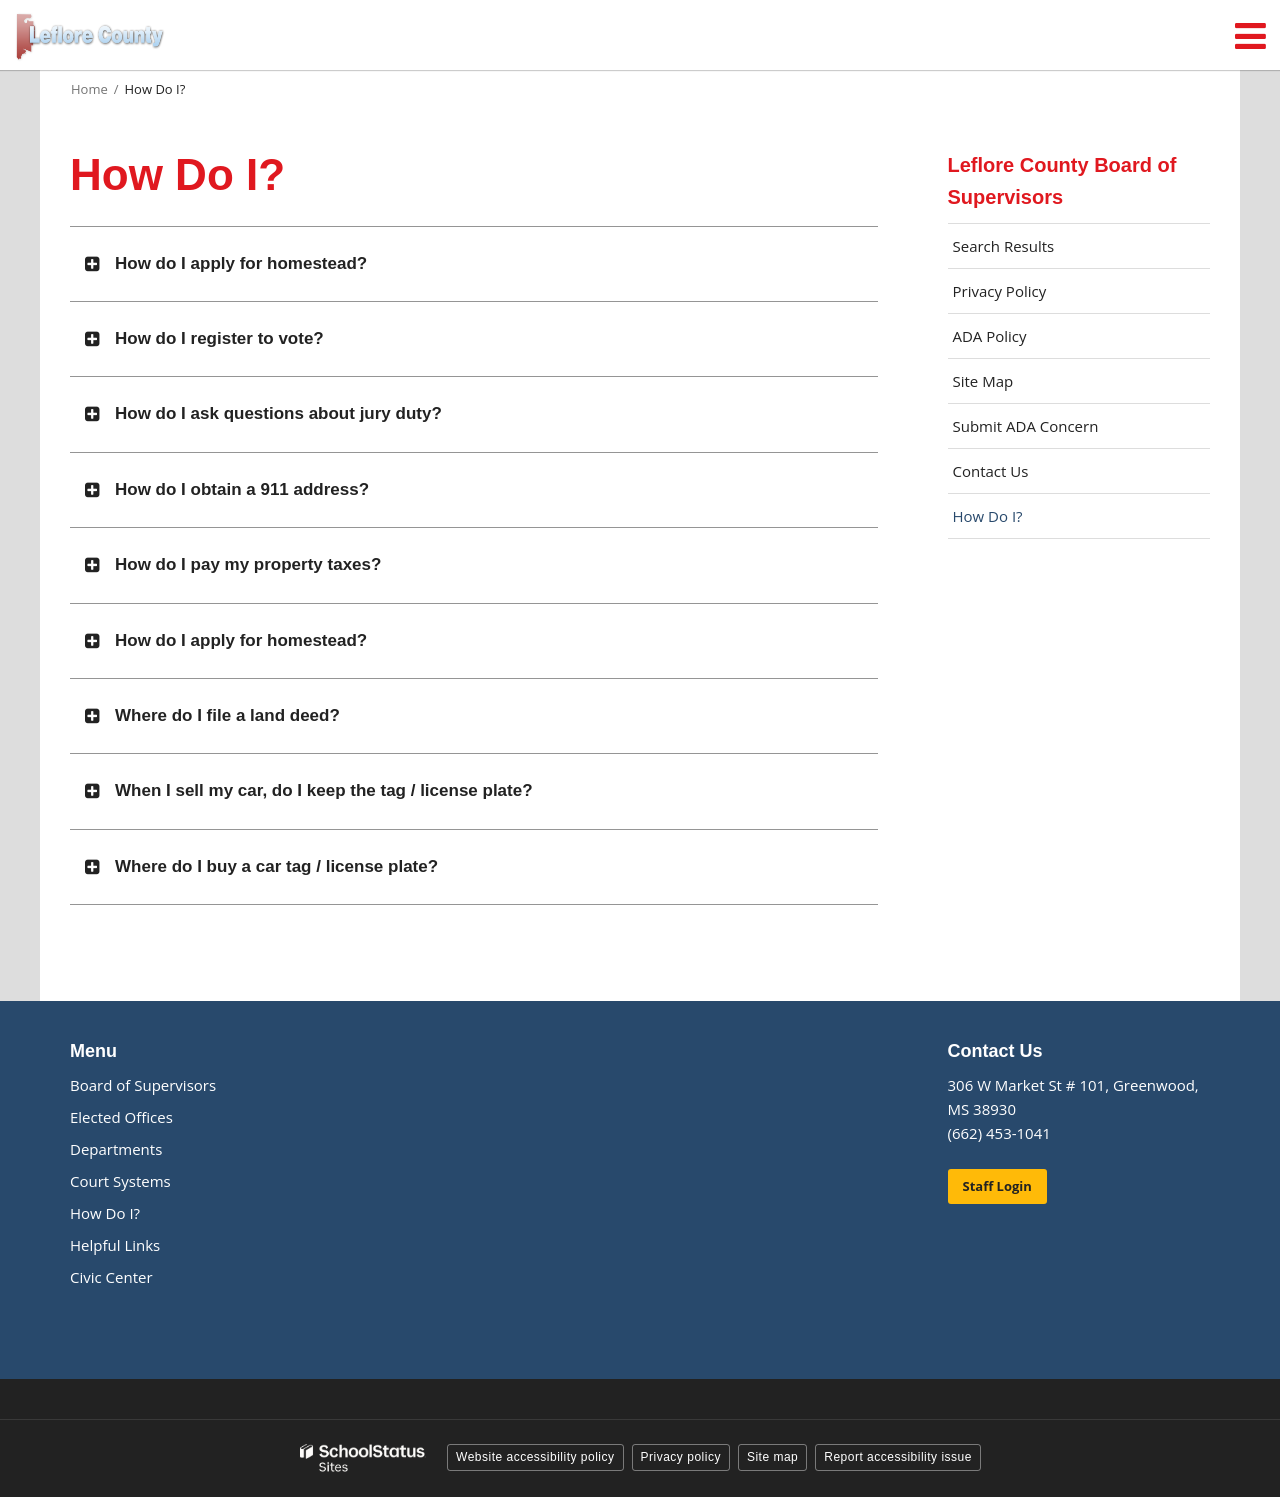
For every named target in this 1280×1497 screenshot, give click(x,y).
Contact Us (991, 471)
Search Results (1004, 246)
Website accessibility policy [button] (535, 1457)
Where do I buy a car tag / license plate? (276, 866)
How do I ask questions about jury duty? (278, 413)
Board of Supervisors (143, 1085)
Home (89, 89)
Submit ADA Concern (1026, 426)
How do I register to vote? (219, 338)
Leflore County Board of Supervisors (1062, 181)
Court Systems (120, 1181)
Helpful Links (115, 1245)
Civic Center (111, 1277)
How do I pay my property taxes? (248, 564)
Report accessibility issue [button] (898, 1457)
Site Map (983, 381)
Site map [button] (772, 1457)
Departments (116, 1149)
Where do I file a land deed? (227, 715)
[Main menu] (1250, 35)
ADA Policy (990, 336)
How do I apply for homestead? (241, 263)
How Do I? (988, 516)
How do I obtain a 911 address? (242, 489)
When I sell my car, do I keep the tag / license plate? (324, 790)
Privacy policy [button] (681, 1457)
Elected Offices (121, 1117)
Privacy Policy (1000, 291)
